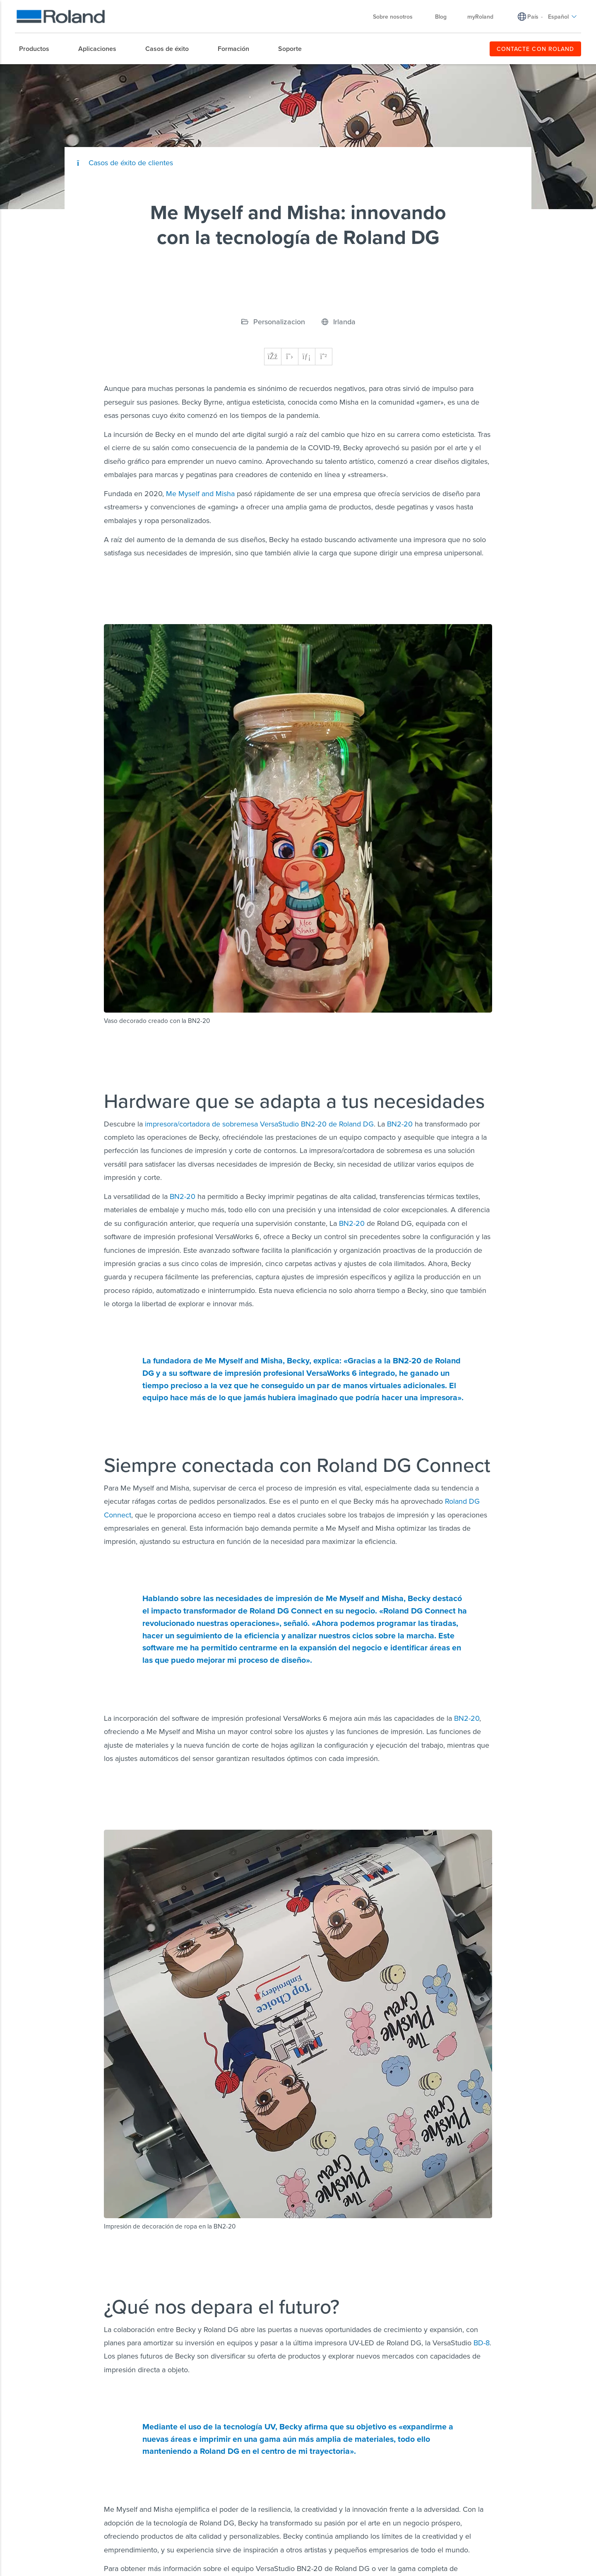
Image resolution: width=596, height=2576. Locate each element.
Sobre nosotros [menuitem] (397, 16)
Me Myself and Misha (200, 493)
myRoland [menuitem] (480, 16)
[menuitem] (38, 49)
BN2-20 (400, 1124)
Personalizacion (279, 321)
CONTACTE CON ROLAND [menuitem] (535, 49)
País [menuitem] (532, 16)
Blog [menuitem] (441, 16)
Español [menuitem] (562, 16)
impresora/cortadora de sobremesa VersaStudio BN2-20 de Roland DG (259, 1124)
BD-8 (481, 2342)
